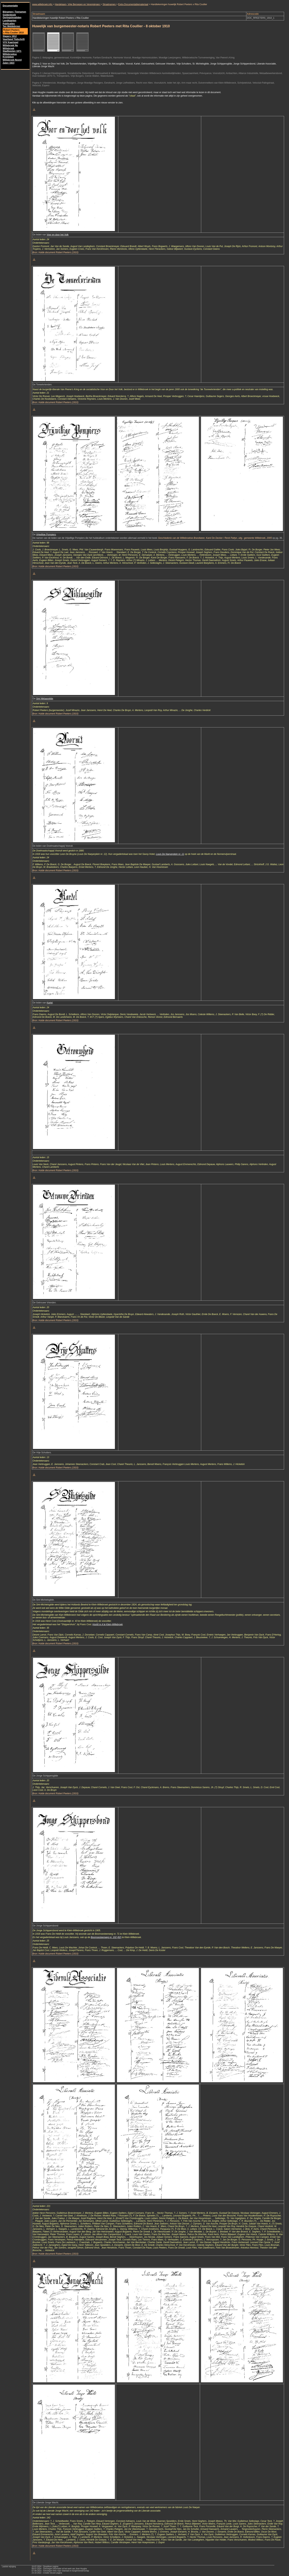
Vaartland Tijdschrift (14, 39)
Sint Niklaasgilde (44, 698)
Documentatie (10, 5)
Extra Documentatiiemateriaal (133, 4)
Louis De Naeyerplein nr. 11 (170, 854)
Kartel (50, 1002)
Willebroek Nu (10, 45)
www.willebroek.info (42, 4)
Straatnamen (109, 4)
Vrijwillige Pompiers (46, 534)
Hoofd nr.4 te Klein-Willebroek (107, 1624)
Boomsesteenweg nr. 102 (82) (106, 1937)
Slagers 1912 (10, 36)
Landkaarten (9, 20)
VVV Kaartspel (10, 42)
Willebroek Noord (12, 60)
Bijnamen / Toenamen (14, 11)
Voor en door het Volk (58, 234)
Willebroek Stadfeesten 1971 (12, 49)
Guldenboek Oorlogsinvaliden (12, 16)
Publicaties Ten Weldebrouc (11, 25)
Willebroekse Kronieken (10, 55)
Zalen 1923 (8, 63)
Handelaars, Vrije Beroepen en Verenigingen (77, 4)
